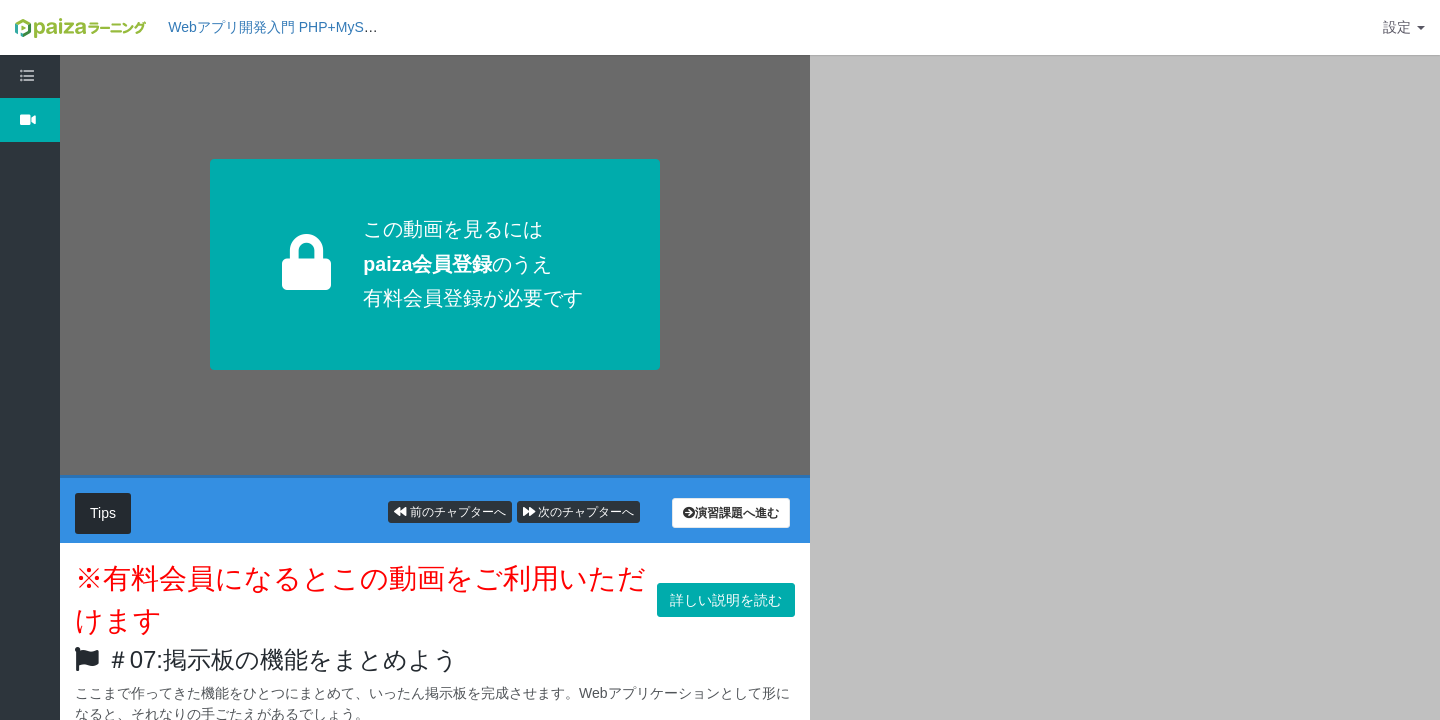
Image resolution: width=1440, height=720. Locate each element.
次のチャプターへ (578, 512)
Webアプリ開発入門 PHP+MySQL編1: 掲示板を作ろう (339, 27)
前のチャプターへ (449, 512)
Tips (103, 513)
